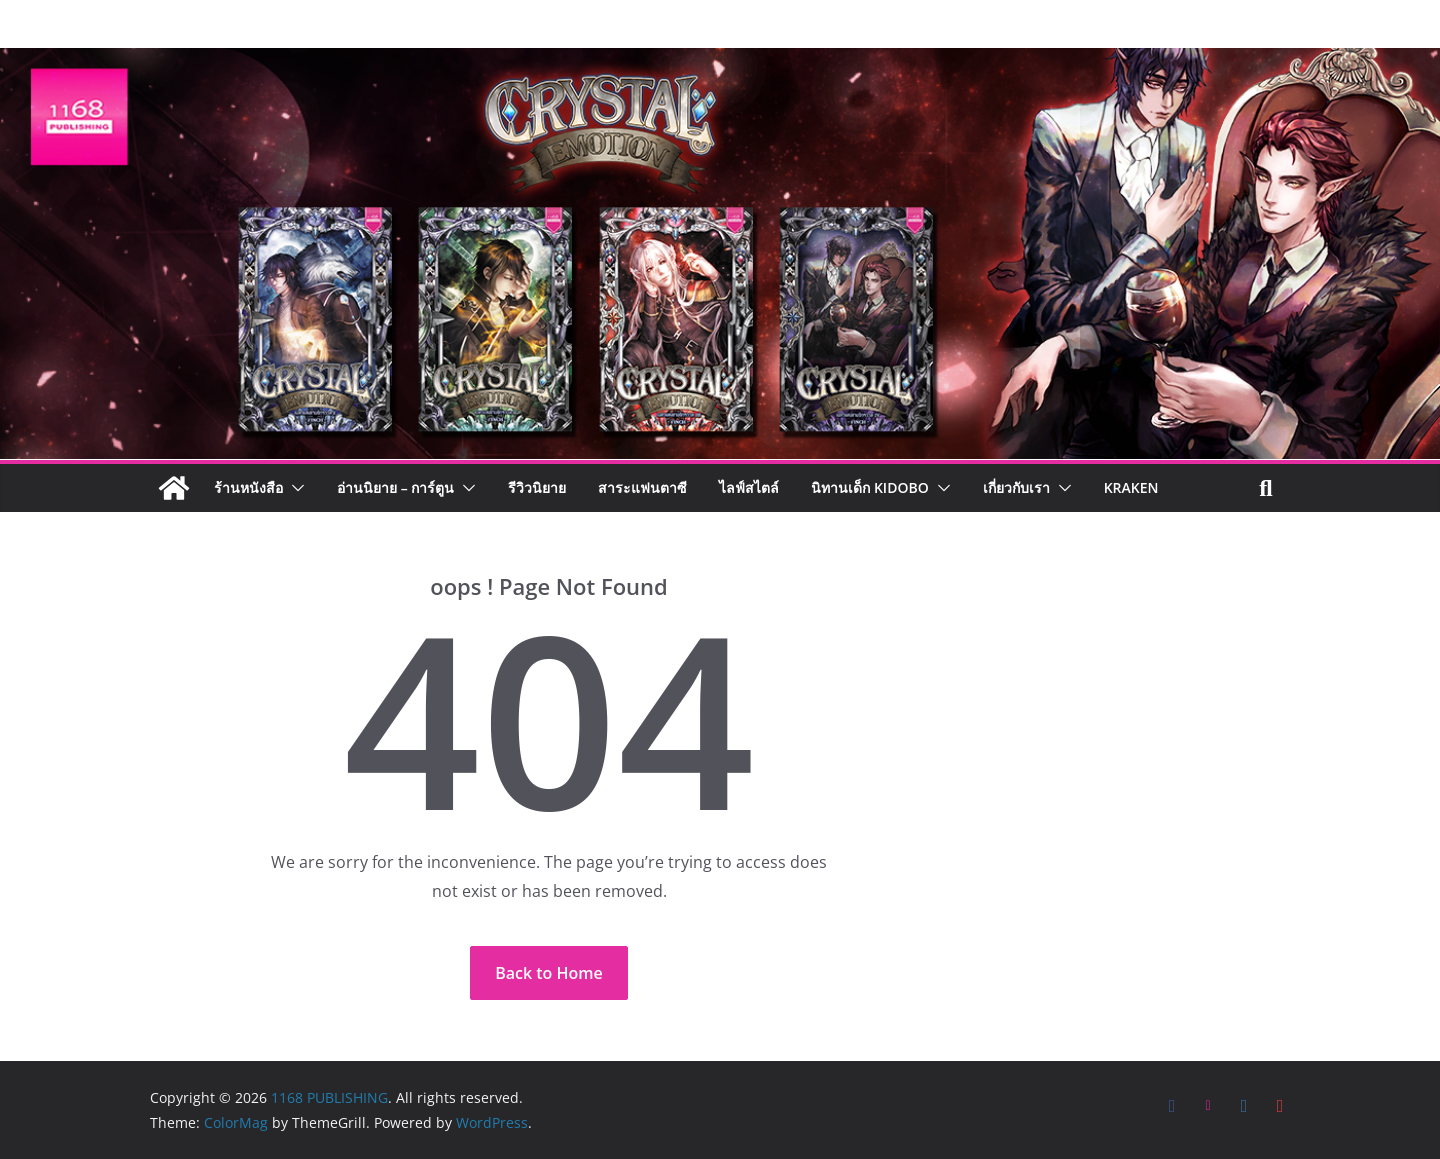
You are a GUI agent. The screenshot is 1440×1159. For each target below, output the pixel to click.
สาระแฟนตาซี (642, 487)
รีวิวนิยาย (537, 487)
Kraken (1131, 487)
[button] (294, 488)
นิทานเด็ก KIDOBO (869, 487)
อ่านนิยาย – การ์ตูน (395, 487)
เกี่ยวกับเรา (1016, 487)
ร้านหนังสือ (248, 487)
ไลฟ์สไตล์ (749, 487)
